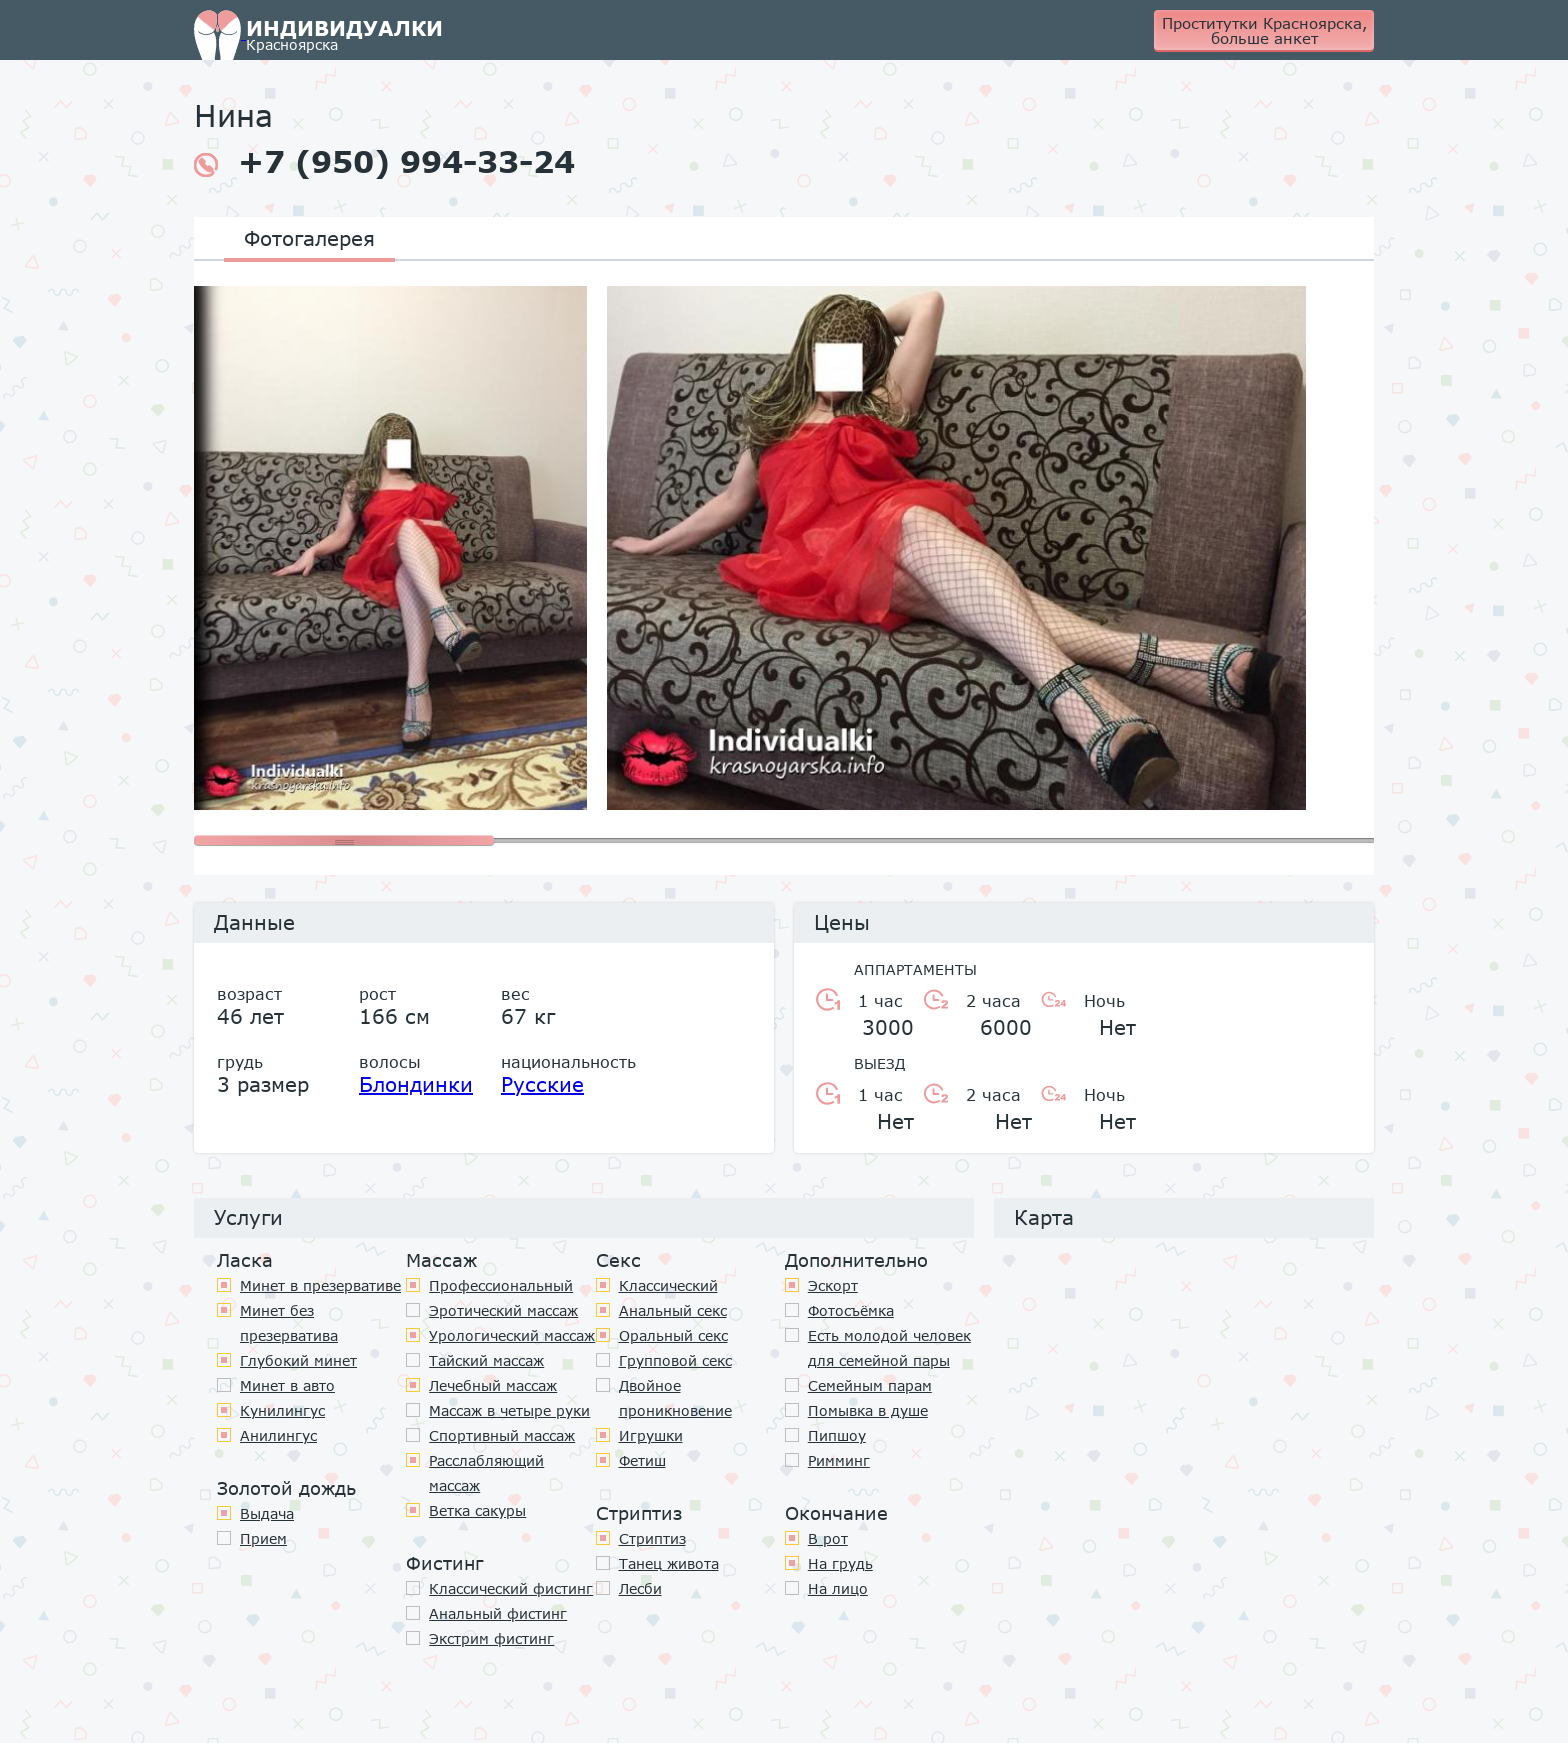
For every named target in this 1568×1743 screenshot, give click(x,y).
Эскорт (833, 1285)
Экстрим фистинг (491, 1638)
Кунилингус (282, 1410)
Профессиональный (501, 1285)
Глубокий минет (298, 1360)
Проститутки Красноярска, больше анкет (1264, 30)
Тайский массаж (486, 1360)
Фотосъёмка (851, 1310)
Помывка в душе (868, 1410)
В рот (828, 1538)
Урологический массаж (512, 1335)
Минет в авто (287, 1385)
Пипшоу (837, 1435)
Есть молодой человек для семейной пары (889, 1348)
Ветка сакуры (477, 1510)
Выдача (267, 1513)
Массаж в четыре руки (509, 1410)
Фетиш (642, 1460)
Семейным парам (870, 1385)
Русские (542, 1084)
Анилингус (278, 1435)
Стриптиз (652, 1538)
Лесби (640, 1588)
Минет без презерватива (289, 1323)
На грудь (840, 1563)
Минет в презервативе (320, 1285)
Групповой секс (675, 1360)
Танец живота (669, 1563)
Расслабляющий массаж (486, 1473)
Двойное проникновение (675, 1398)
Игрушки (651, 1435)
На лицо (838, 1588)
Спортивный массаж (502, 1435)
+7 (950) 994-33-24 (384, 162)
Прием (263, 1538)
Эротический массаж (503, 1310)
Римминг (839, 1460)
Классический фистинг (511, 1588)
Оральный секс (673, 1335)
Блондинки (416, 1084)
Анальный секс (673, 1310)
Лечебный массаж (493, 1385)
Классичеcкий (668, 1285)
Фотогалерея (309, 238)
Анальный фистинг (498, 1613)
